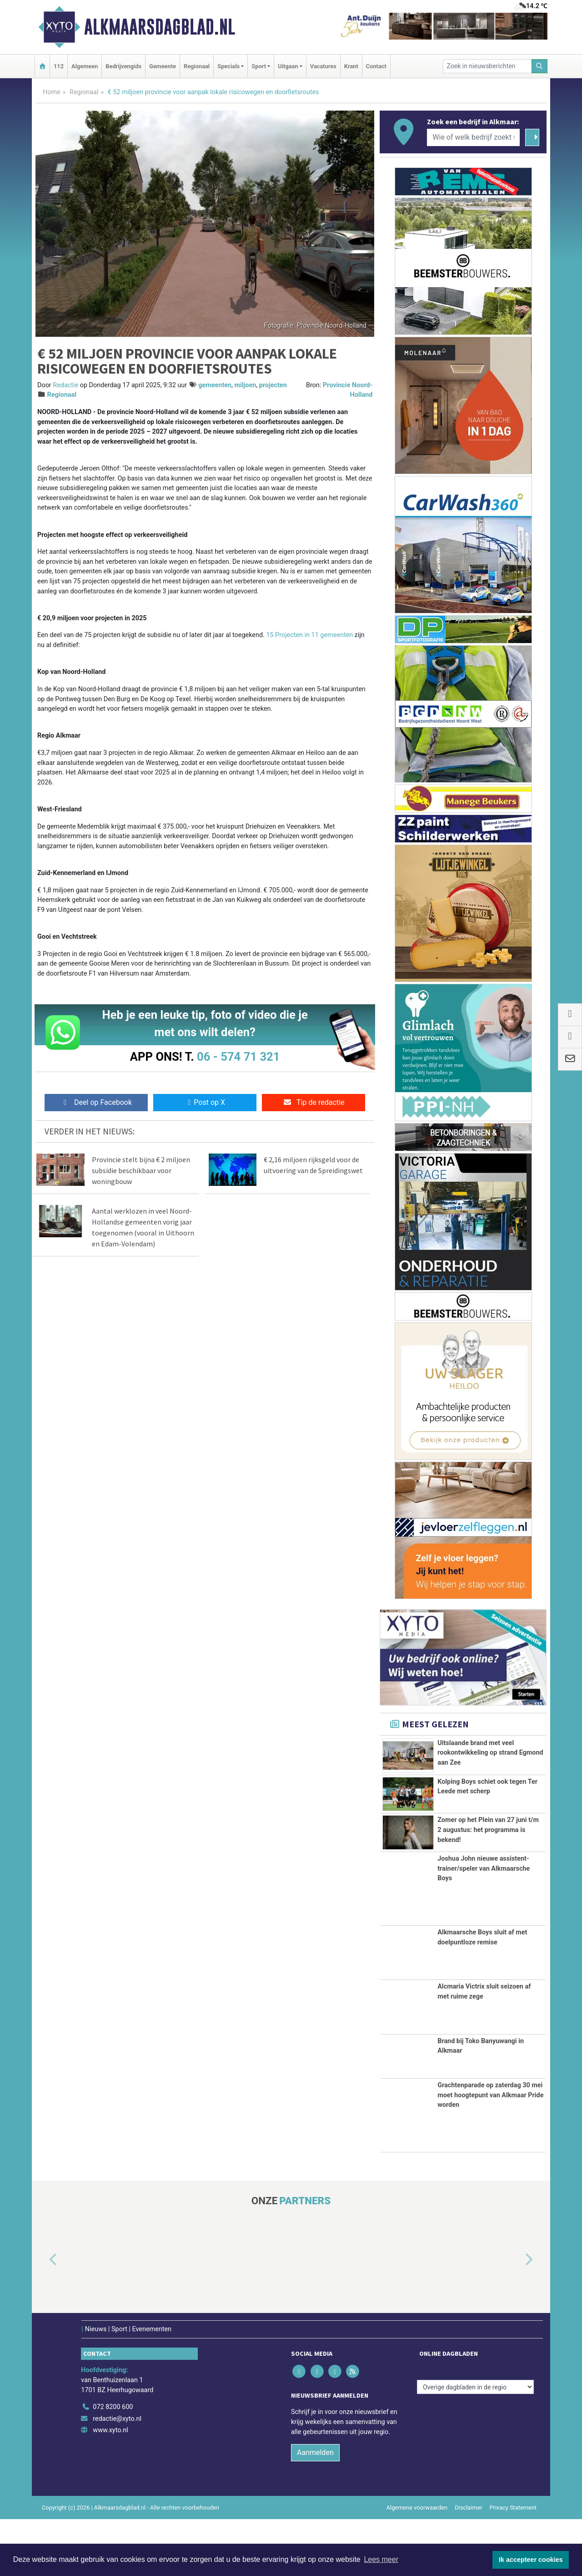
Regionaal (197, 66)
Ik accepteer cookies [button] (531, 2559)
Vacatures (323, 66)
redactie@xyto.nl (117, 2475)
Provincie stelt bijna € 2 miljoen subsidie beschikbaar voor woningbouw (141, 1170)
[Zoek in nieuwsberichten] (487, 66)
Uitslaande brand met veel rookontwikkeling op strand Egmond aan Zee (490, 1752)
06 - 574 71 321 (238, 1056)
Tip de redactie (313, 1102)
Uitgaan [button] (288, 66)
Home (51, 92)
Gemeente (162, 66)
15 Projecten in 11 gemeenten (309, 635)
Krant (351, 66)
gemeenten (214, 385)
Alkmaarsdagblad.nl (159, 27)
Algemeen (84, 66)
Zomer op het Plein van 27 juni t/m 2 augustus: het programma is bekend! (488, 1861)
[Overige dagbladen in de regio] (475, 2444)
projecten (273, 385)
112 (59, 66)
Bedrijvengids (123, 66)
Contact (376, 66)
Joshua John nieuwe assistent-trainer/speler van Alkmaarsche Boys (483, 1925)
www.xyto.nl (110, 2487)
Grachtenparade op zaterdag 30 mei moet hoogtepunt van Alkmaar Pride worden (490, 2151)
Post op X (205, 1102)
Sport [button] (258, 66)
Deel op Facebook (96, 1102)
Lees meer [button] (381, 2559)
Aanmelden (315, 2509)
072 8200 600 (113, 2464)
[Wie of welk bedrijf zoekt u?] (473, 137)
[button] (43, 2316)
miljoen (245, 385)
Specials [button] (228, 66)
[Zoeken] (540, 66)
